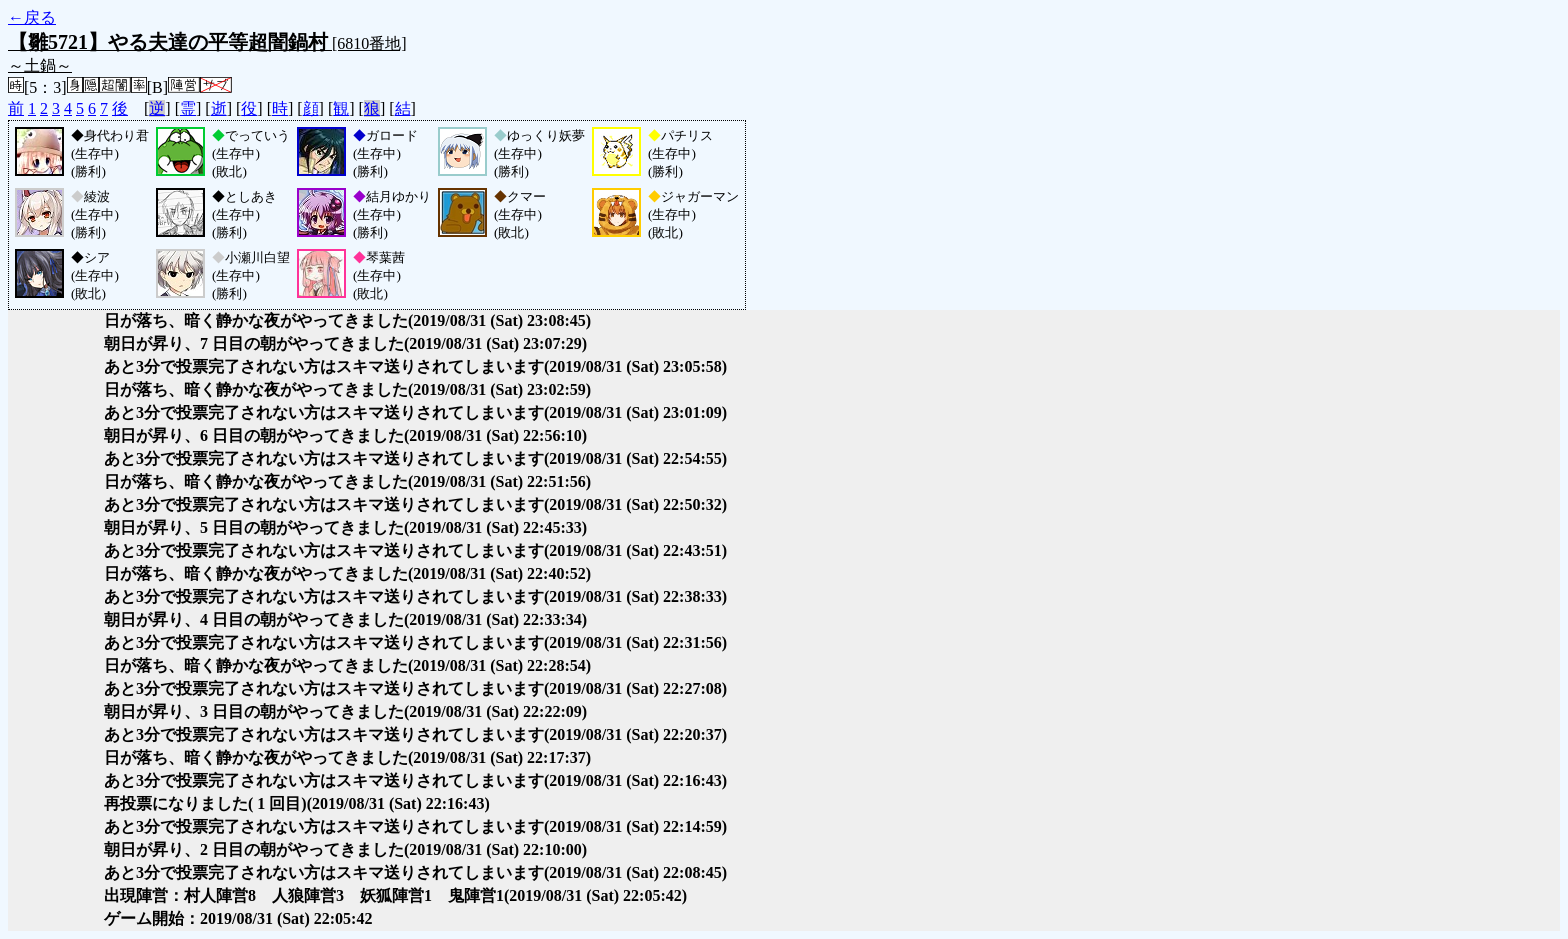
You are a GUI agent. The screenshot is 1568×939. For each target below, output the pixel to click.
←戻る (32, 17)
